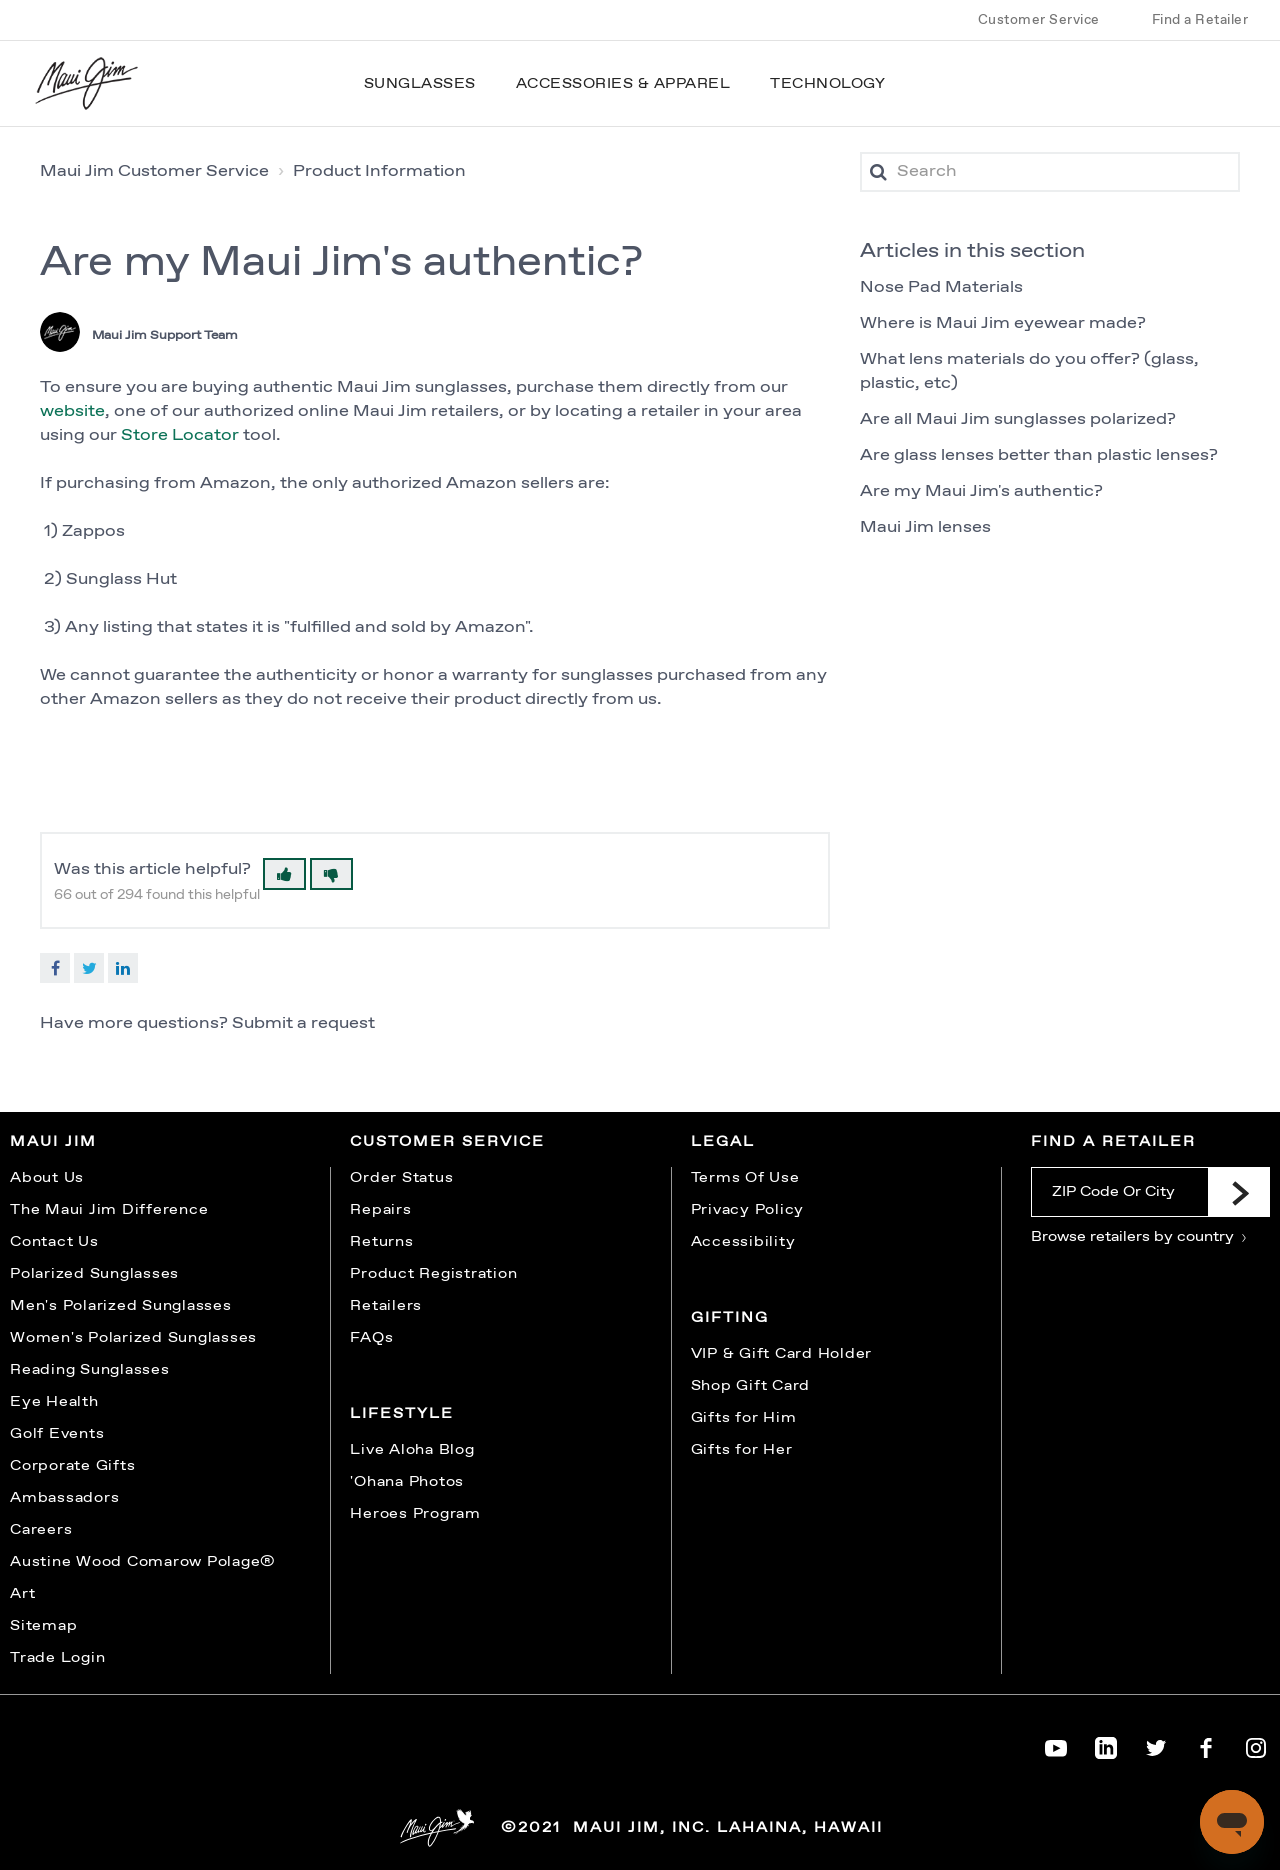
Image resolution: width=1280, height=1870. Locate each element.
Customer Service (1039, 20)
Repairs (380, 1210)
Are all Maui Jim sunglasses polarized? (1018, 419)
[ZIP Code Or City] (1119, 1192)
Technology (827, 84)
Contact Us (54, 1242)
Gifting (730, 1318)
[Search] (1050, 172)
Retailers (386, 1306)
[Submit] (1239, 1192)
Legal (723, 1142)
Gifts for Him (744, 1418)
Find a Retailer (1200, 20)
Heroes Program (415, 1514)
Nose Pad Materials (941, 287)
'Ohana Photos (407, 1482)
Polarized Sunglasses (94, 1274)
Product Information (379, 171)
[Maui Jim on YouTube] (1056, 1744)
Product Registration (433, 1274)
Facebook (55, 968)
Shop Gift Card (751, 1386)
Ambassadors (64, 1498)
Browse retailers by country (1139, 1237)
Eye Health (54, 1402)
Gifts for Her (742, 1450)
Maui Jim (53, 1142)
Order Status (401, 1178)
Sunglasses (420, 84)
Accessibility (743, 1242)
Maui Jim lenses (925, 527)
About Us (47, 1178)
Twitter (89, 968)
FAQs (371, 1338)
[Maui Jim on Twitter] (1156, 1744)
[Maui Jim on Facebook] (1206, 1744)
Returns (381, 1242)
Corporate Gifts (72, 1466)
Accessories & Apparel (623, 84)
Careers (41, 1530)
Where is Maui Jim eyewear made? (1003, 323)
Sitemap (43, 1626)
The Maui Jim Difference (109, 1210)
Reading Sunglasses (90, 1370)
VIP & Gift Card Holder (782, 1354)
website (72, 411)
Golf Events (57, 1434)
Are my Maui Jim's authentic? (981, 491)
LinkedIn (123, 968)
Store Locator (182, 435)
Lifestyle (402, 1414)
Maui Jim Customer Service (154, 171)
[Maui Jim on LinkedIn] (1106, 1744)
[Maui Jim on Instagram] (1256, 1744)
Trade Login (57, 1658)
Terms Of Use (745, 1178)
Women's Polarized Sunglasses (133, 1338)
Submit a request (303, 1023)
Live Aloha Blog (412, 1450)
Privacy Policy (748, 1210)
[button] (284, 874)
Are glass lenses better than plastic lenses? (1039, 455)
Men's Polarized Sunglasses (121, 1306)
